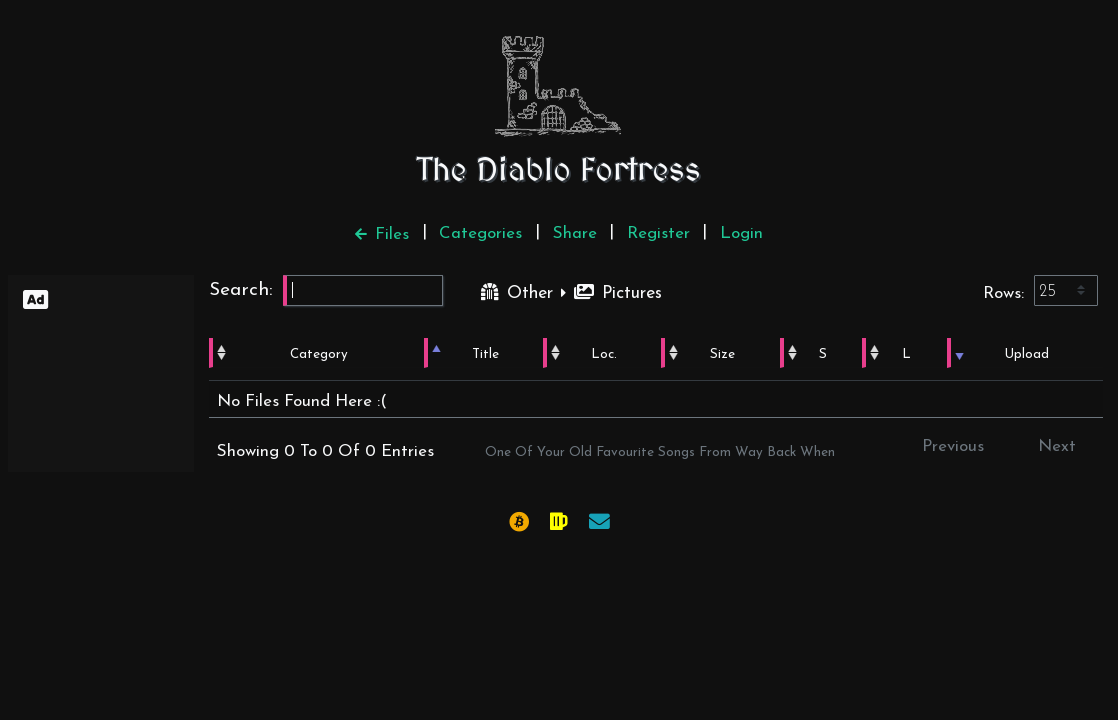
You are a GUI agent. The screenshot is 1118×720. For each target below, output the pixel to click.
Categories (480, 233)
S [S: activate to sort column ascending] (824, 354)
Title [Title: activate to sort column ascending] (481, 354)
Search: (326, 290)
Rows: (1040, 290)
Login (741, 233)
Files (382, 234)
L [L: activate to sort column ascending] (907, 354)
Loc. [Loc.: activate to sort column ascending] (599, 354)
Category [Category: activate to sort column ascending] (317, 354)
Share (575, 233)
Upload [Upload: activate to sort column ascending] (1027, 354)
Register (658, 233)
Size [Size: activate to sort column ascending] (719, 354)
